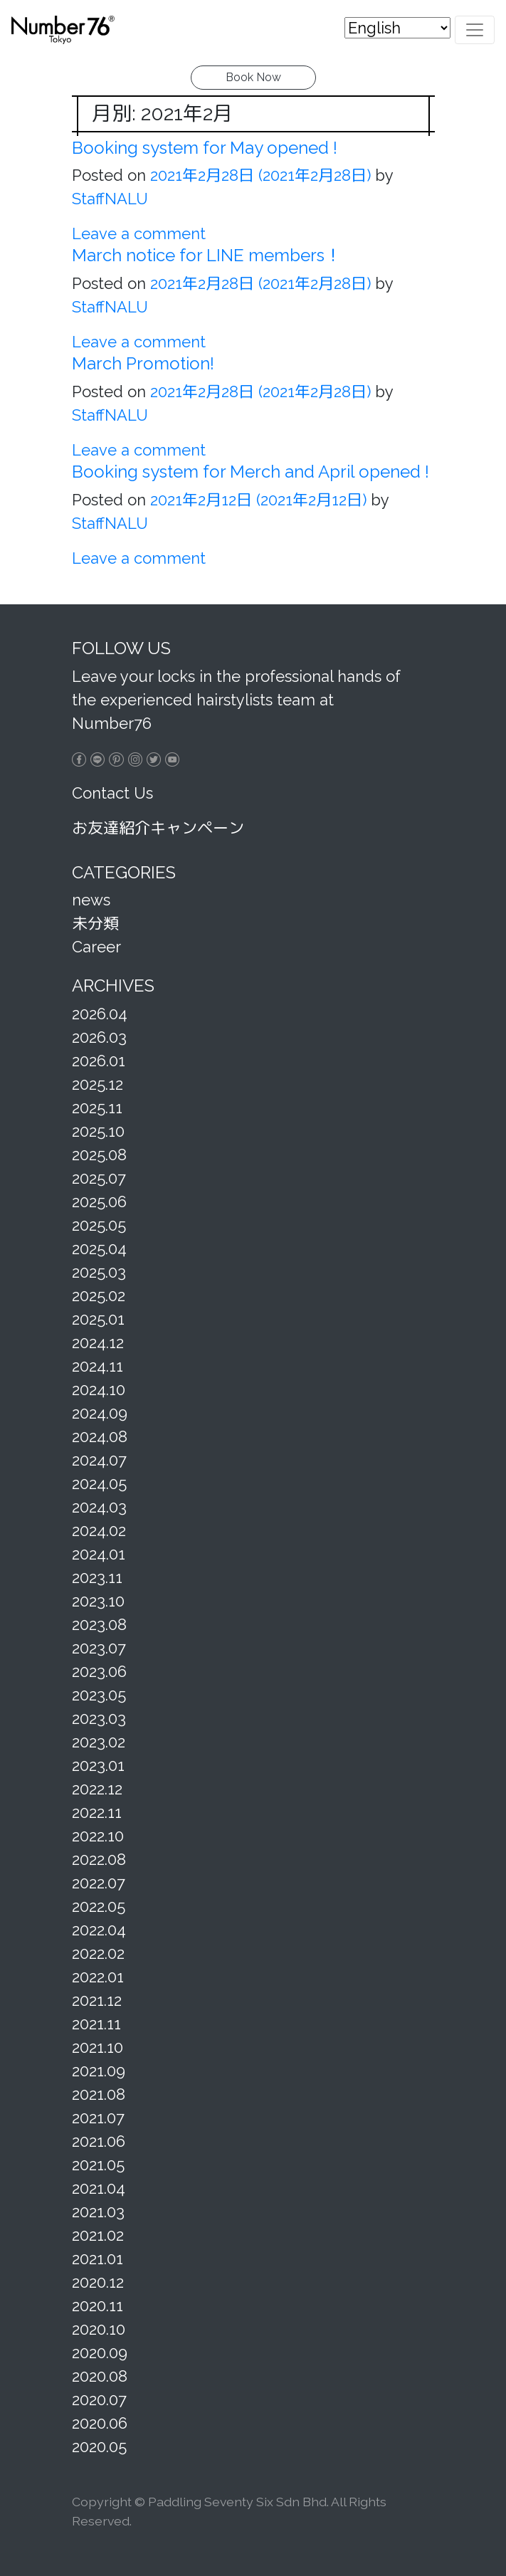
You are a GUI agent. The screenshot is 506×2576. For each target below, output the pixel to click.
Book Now (253, 77)
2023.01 (98, 1765)
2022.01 (98, 1976)
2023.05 (99, 1695)
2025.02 (98, 1295)
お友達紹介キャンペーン (158, 828)
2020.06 (99, 2423)
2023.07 (99, 1648)
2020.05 (99, 2446)
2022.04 (99, 1929)
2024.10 (98, 1389)
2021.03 (98, 2211)
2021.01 (97, 2258)
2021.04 (98, 2188)
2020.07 (99, 2399)
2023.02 (98, 1742)
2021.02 (98, 2235)
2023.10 (98, 1601)
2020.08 (99, 2376)
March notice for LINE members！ (207, 255)
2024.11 (97, 1366)
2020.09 (99, 2352)
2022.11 (97, 1812)
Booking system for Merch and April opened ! (250, 471)
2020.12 (98, 2282)
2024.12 (98, 1342)
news (91, 899)
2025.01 (98, 1319)
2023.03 (99, 1718)
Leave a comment (139, 233)
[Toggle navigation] (475, 29)
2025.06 (99, 1201)
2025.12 (97, 1084)
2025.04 (99, 1248)
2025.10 (98, 1131)
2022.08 (99, 1859)
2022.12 (97, 1788)
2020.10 (98, 2329)
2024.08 (99, 1436)
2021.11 (96, 2023)
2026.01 (98, 1060)
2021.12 (97, 2000)
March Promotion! (143, 363)
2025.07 (99, 1178)
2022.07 (98, 1882)
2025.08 (99, 1154)
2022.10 (98, 1835)
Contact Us (112, 793)
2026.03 (99, 1037)
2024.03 (99, 1507)
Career (96, 946)
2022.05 (98, 1906)
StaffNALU (110, 198)
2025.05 (99, 1225)
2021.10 (97, 2047)
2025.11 (97, 1107)
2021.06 (98, 2141)
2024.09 (99, 1413)
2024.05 (99, 1483)
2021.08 (98, 2094)
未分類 (95, 923)
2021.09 (98, 2070)
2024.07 (99, 1460)
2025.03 (99, 1272)
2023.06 (99, 1671)
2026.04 (99, 1013)
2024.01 (98, 1554)
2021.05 (98, 2164)
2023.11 (97, 1577)
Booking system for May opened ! (204, 147)
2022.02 (98, 1953)
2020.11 (97, 2305)
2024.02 (99, 1530)
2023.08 (99, 1624)
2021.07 (98, 2117)
